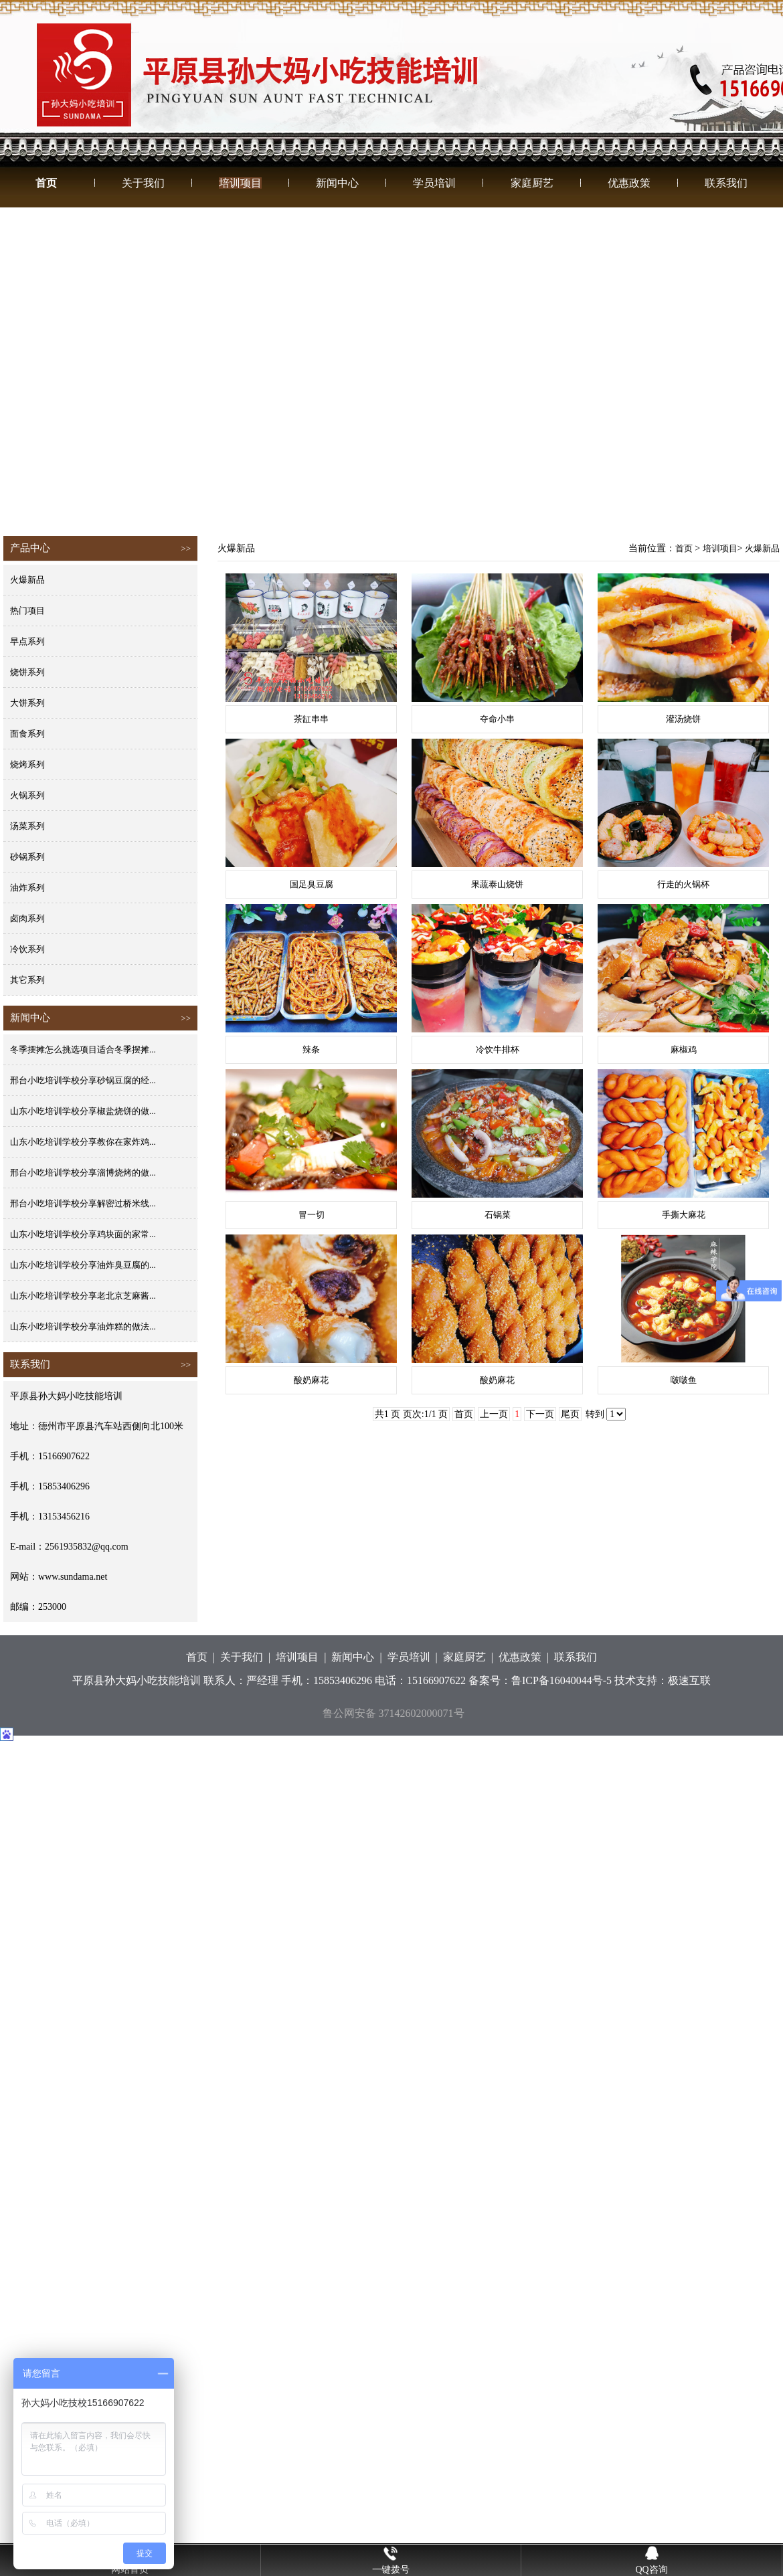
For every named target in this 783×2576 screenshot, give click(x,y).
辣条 (311, 1049)
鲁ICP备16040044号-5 (561, 1680)
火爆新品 (27, 580)
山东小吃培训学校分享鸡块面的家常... (83, 1234)
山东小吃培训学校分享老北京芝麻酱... (83, 1296)
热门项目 (27, 611)
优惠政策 (629, 183)
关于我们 (143, 183)
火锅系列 (27, 795)
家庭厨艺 (532, 183)
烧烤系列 (27, 764)
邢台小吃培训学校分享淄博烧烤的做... (83, 1173)
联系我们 (726, 183)
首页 (46, 183)
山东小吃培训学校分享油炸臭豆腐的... (83, 1265)
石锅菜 (498, 1215)
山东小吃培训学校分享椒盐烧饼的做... (83, 1111)
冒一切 (311, 1215)
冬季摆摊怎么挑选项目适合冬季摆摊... (83, 1049)
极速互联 (689, 1680)
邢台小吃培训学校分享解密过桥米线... (83, 1203)
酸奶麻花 (311, 1380)
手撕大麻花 (683, 1215)
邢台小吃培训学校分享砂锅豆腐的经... (83, 1080)
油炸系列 (27, 888)
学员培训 (434, 183)
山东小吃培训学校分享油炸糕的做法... (83, 1326)
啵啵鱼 (684, 1380)
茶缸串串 (311, 719)
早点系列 (27, 641)
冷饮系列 (27, 949)
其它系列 (27, 980)
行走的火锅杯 (683, 884)
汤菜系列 (27, 826)
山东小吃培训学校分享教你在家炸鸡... (83, 1142)
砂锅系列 (27, 857)
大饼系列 (27, 703)
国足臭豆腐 (311, 884)
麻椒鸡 (684, 1049)
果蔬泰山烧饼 (497, 884)
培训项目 (240, 183)
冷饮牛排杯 (497, 1049)
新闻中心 (337, 183)
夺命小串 (497, 719)
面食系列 (27, 734)
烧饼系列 (27, 672)
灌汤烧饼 (683, 719)
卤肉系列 (27, 918)
